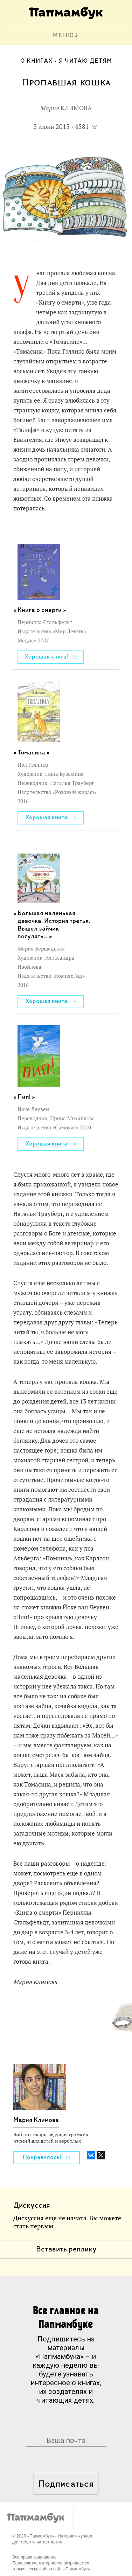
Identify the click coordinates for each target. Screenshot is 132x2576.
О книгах (36, 61)
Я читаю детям (85, 61)
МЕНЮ (63, 35)
